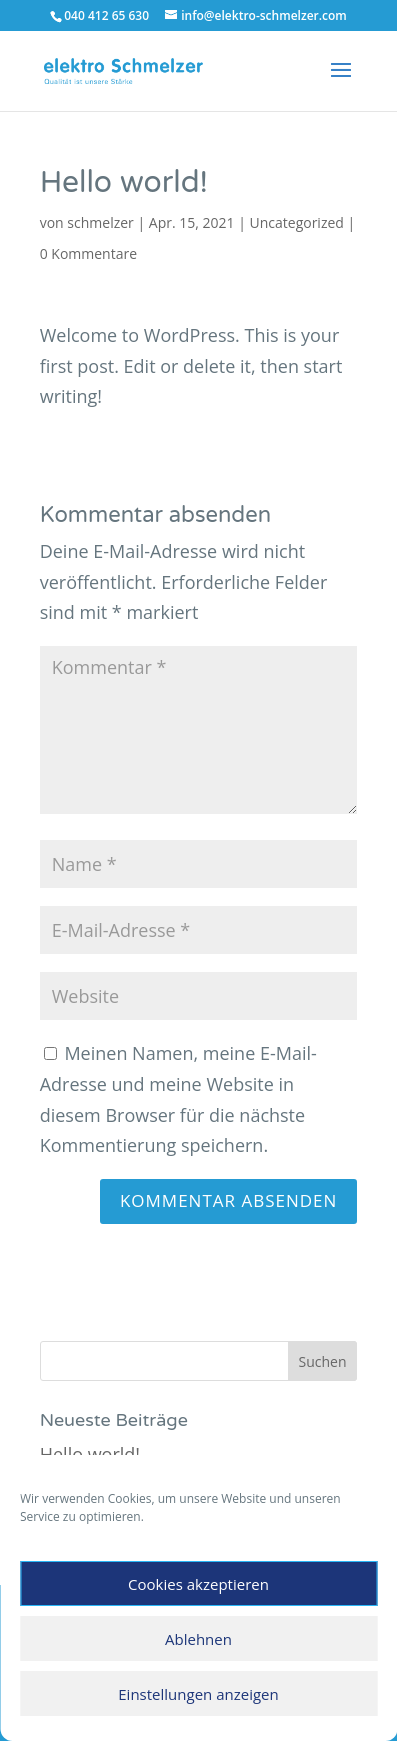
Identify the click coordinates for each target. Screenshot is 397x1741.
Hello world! (90, 1454)
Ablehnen (198, 1639)
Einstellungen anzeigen (198, 1694)
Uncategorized (297, 222)
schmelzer (100, 222)
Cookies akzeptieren (198, 1584)
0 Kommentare (88, 253)
